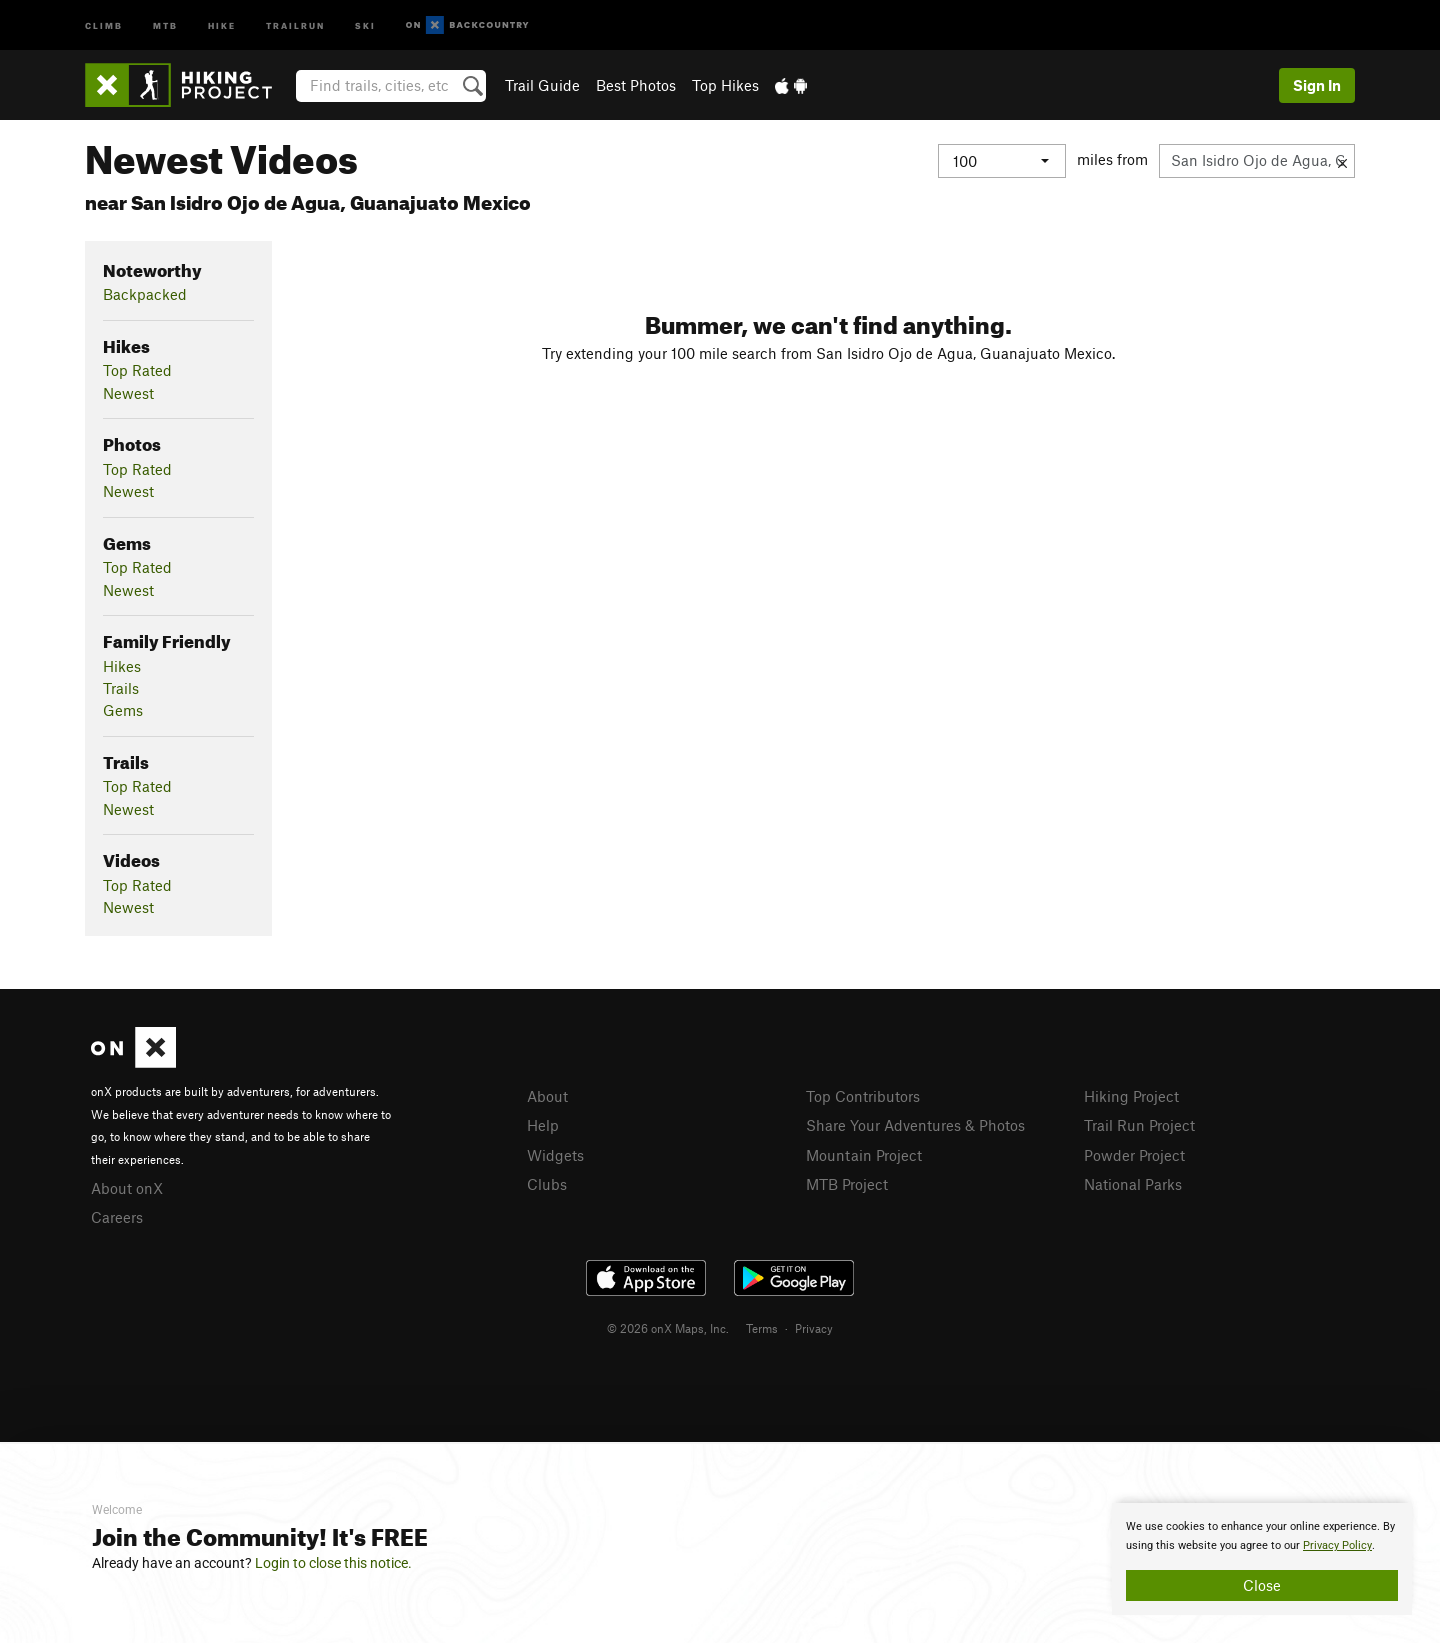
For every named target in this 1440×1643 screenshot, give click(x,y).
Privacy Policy (1337, 1545)
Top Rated (137, 370)
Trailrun (295, 24)
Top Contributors (863, 1096)
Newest (128, 393)
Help (543, 1125)
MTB (165, 24)
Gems (123, 710)
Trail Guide (542, 85)
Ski (365, 24)
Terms (762, 1328)
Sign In (1317, 85)
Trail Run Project (1139, 1125)
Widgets (555, 1155)
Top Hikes (725, 85)
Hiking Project (1131, 1096)
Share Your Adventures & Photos (915, 1125)
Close (1262, 1585)
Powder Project (1134, 1155)
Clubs (547, 1184)
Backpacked (145, 294)
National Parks (1133, 1184)
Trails (121, 688)
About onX (127, 1188)
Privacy (814, 1328)
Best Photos (636, 85)
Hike (222, 24)
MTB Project (847, 1184)
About (547, 1096)
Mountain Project (864, 1155)
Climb (104, 24)
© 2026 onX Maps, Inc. (668, 1328)
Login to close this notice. (333, 1563)
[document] (1262, 1559)
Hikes (122, 666)
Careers (117, 1217)
